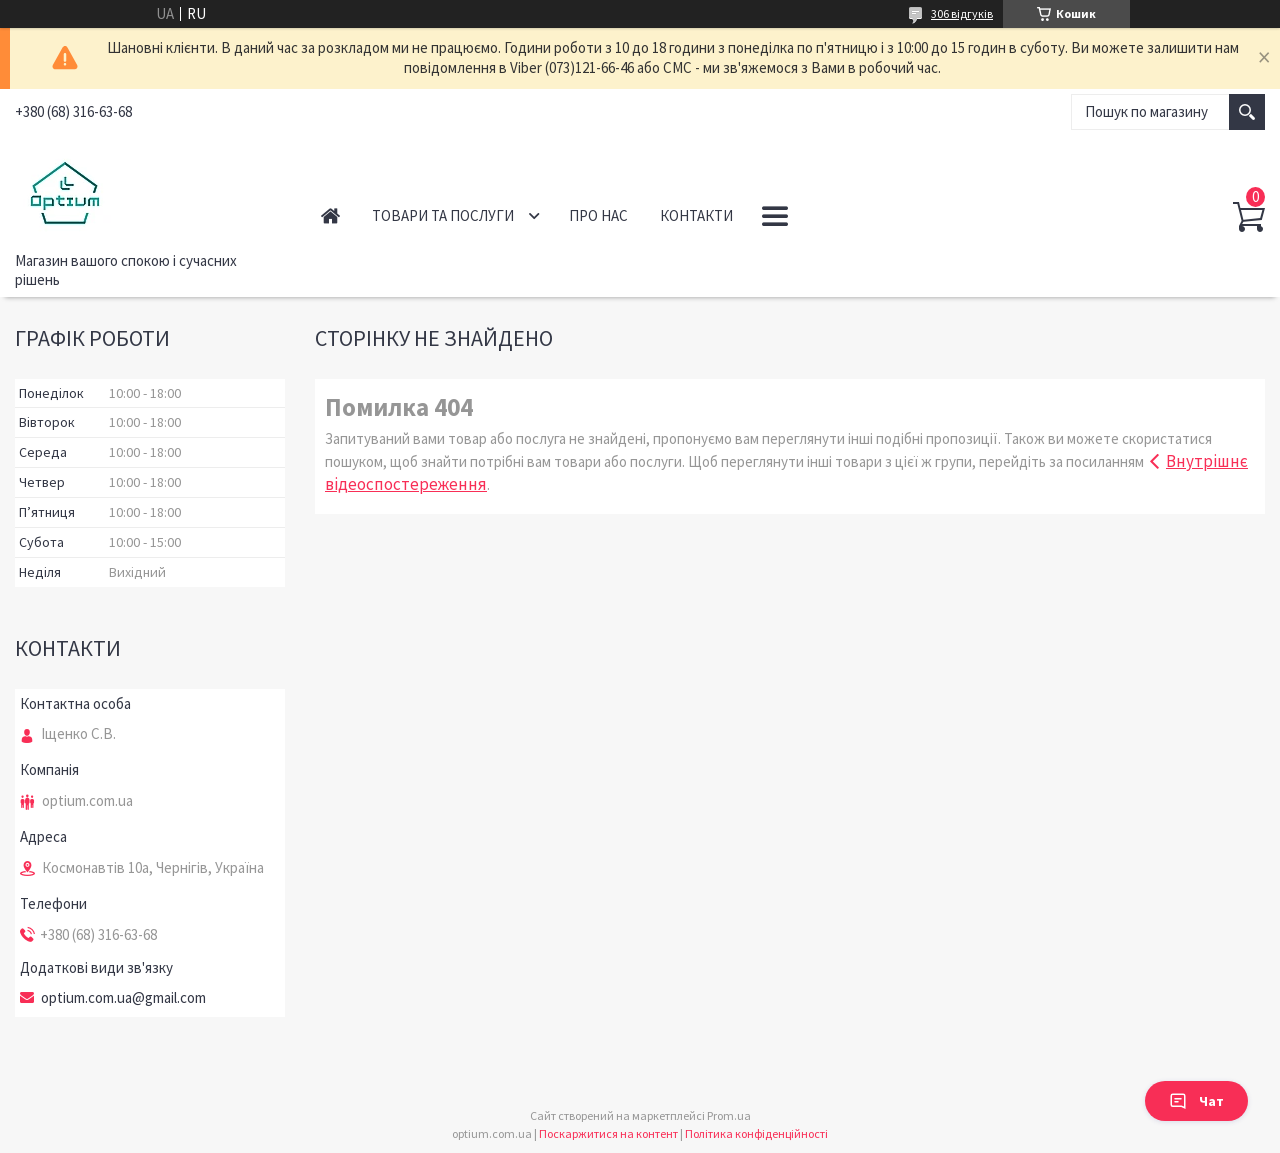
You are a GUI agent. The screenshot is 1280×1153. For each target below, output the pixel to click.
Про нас (598, 215)
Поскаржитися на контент (608, 1133)
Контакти (696, 215)
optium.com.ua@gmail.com (123, 998)
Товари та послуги (443, 215)
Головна (330, 215)
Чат (1196, 1101)
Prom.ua (729, 1115)
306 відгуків (962, 13)
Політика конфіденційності (756, 1133)
